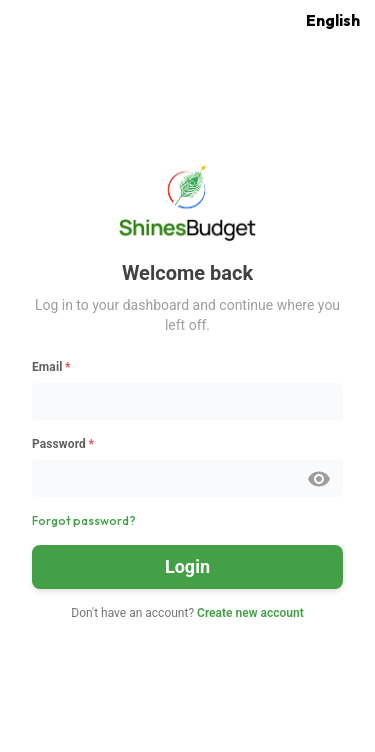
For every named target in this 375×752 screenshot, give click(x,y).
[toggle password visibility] (319, 479)
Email (51, 367)
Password (63, 444)
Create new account (250, 613)
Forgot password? (84, 520)
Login (187, 566)
